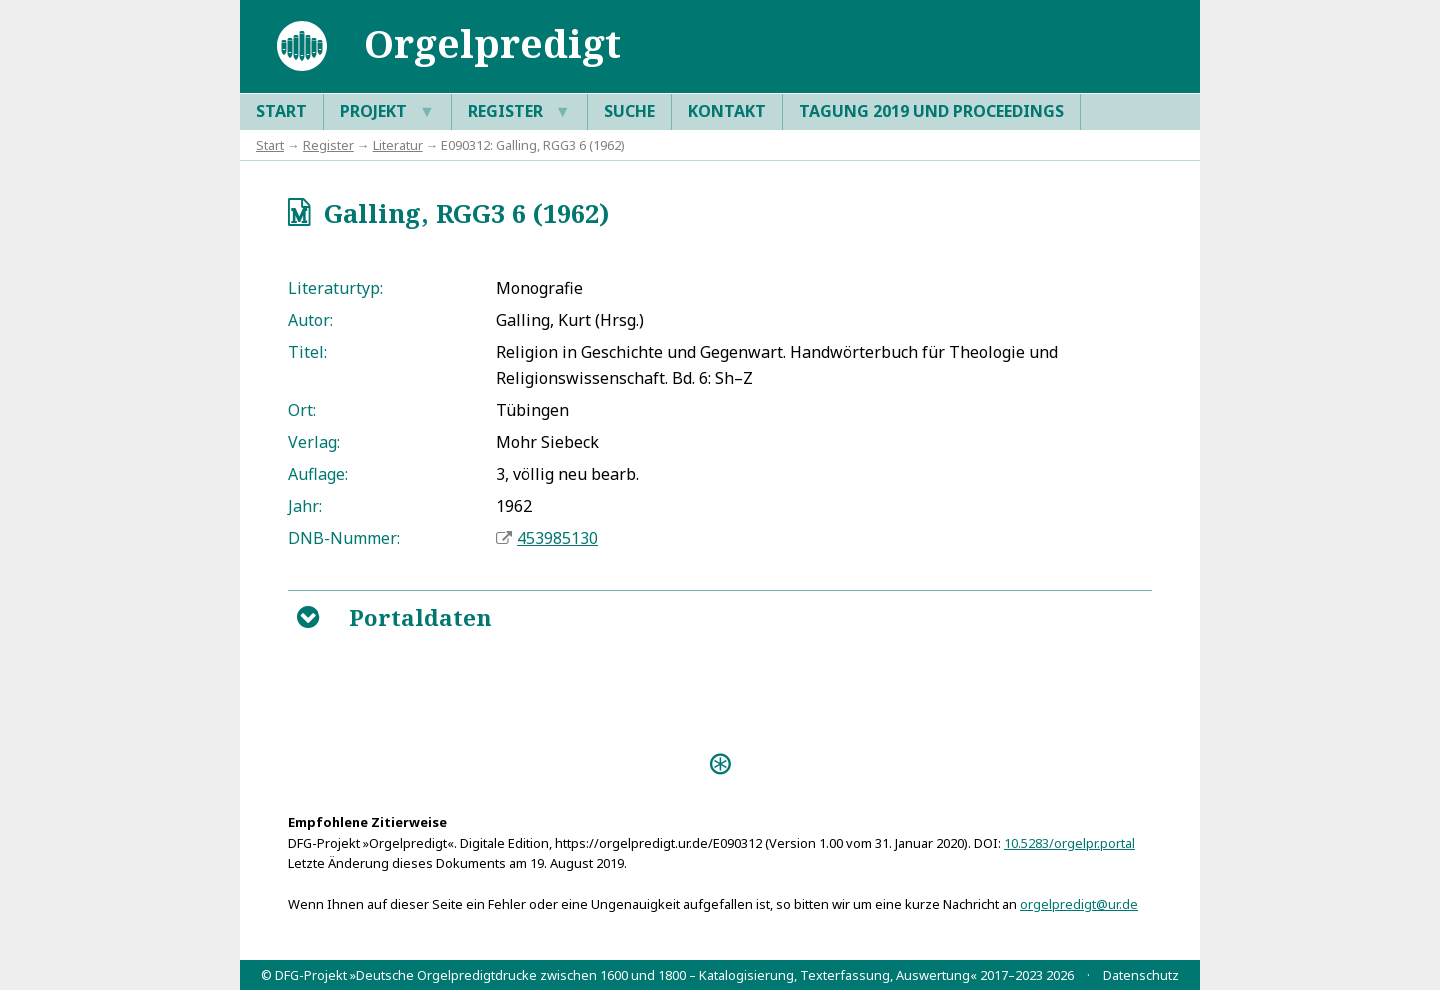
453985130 (557, 538)
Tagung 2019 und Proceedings (931, 111)
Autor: (310, 320)
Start (281, 111)
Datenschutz (1141, 975)
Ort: (302, 410)
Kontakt (727, 111)
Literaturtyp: (335, 288)
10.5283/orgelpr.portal (1069, 843)
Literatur (398, 145)
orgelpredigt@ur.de (1079, 904)
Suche (629, 111)
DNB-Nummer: (344, 538)
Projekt (387, 112)
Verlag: (314, 442)
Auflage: (318, 474)
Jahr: (305, 506)
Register (519, 112)
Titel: (307, 352)
